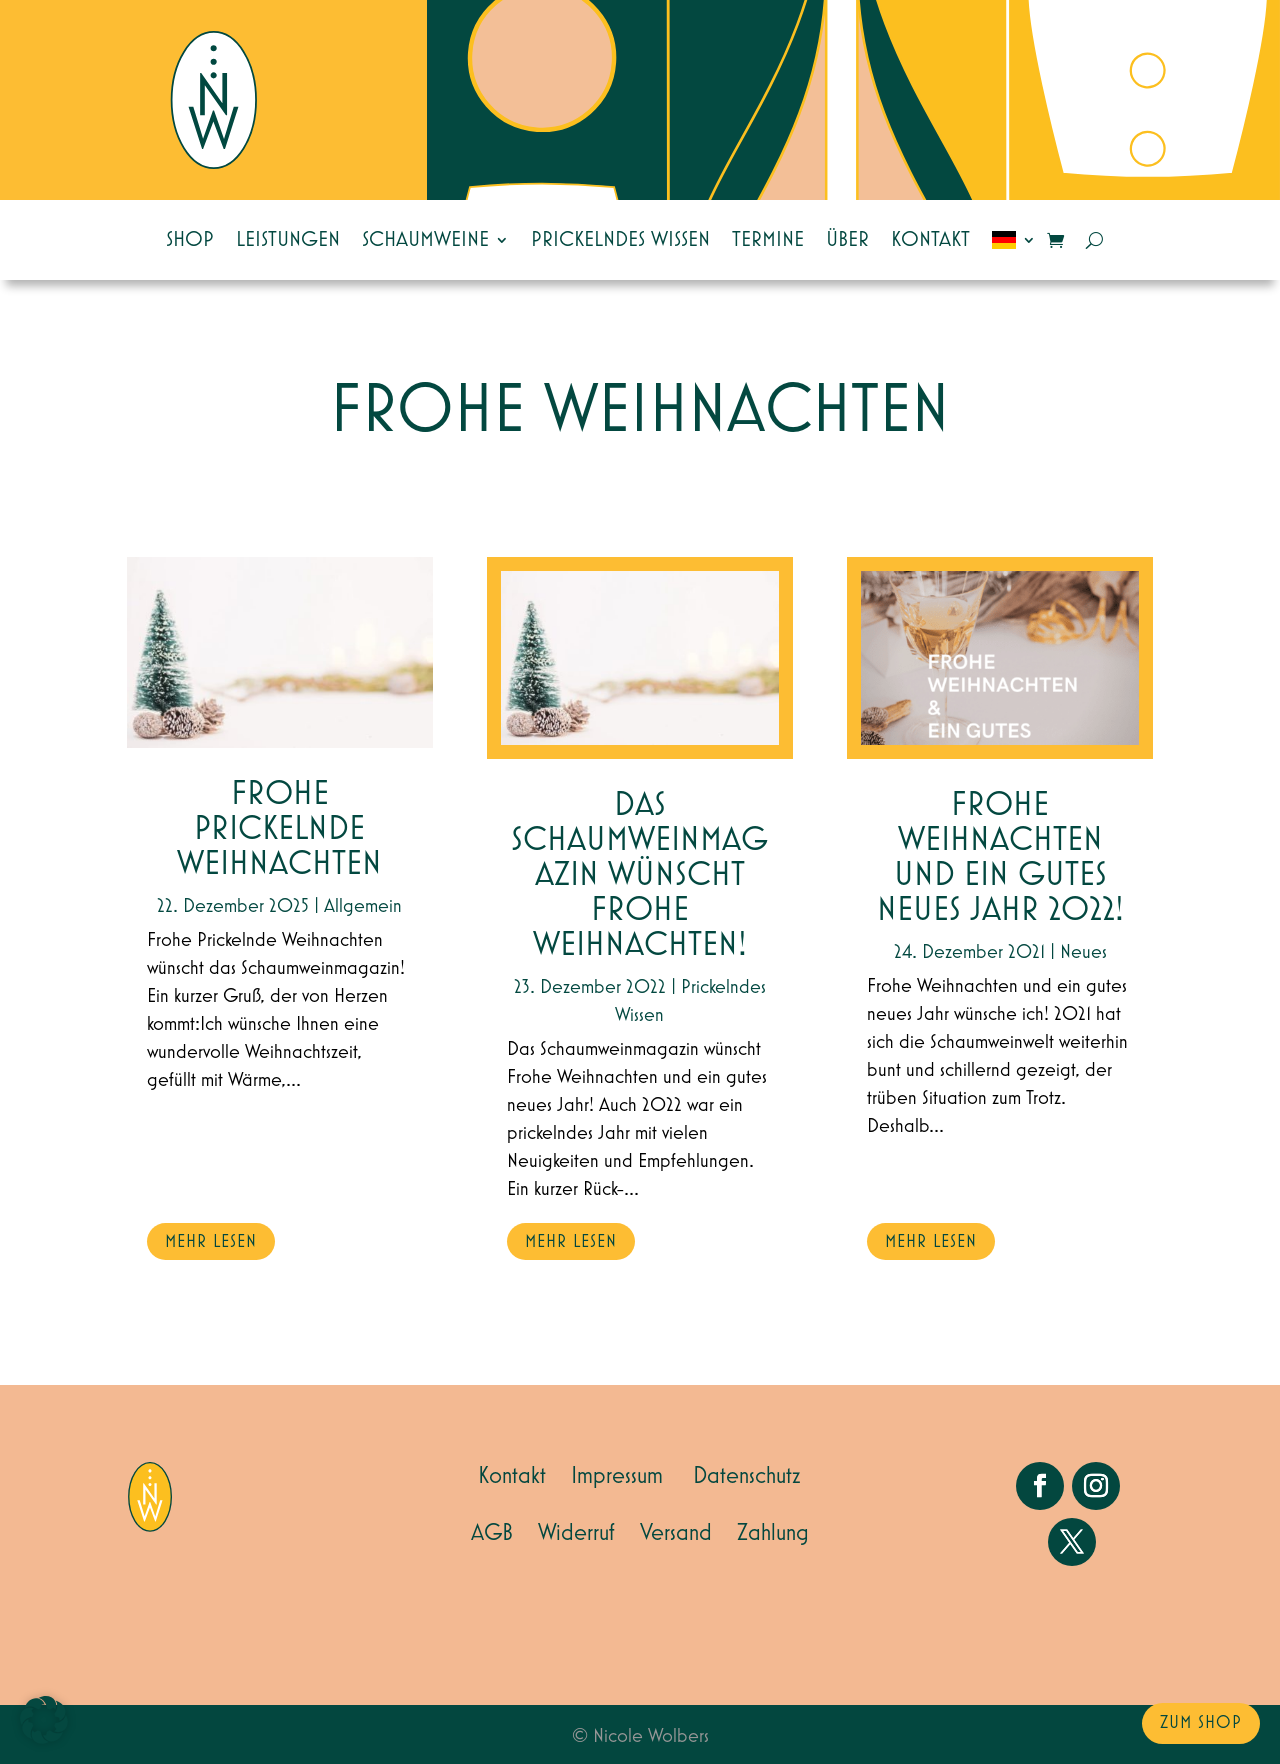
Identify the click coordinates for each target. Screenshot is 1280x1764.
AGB (492, 1533)
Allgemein (363, 906)
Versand (676, 1533)
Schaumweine (425, 240)
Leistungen (288, 240)
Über (847, 240)
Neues (1083, 952)
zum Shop (1201, 1723)
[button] (44, 1720)
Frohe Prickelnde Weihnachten (279, 829)
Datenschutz (747, 1476)
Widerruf (576, 1533)
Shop (190, 240)
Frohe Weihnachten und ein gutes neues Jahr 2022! (1000, 858)
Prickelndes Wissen (620, 240)
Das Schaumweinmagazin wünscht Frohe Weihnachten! (639, 875)
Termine (768, 240)
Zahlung (773, 1533)
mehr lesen (211, 1242)
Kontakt (930, 240)
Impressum (617, 1476)
